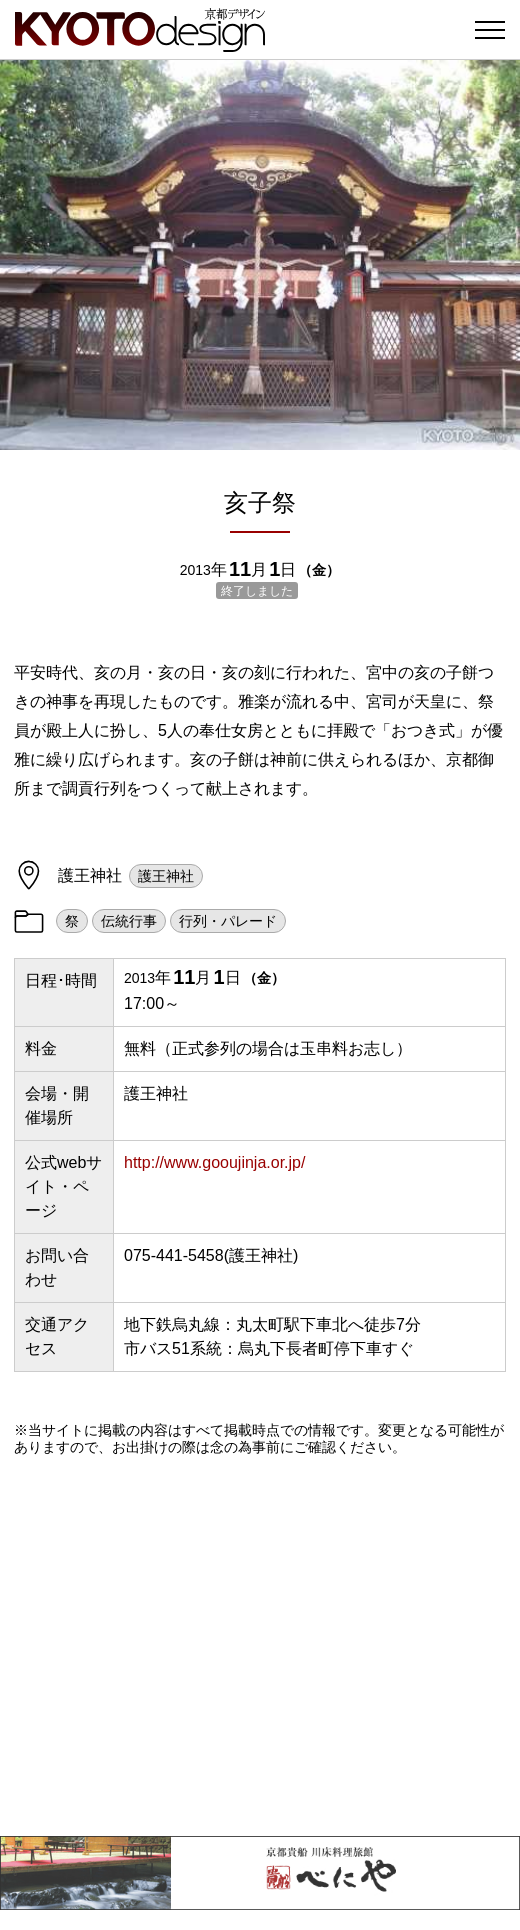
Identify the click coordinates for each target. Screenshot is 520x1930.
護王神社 (166, 876)
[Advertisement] (260, 1646)
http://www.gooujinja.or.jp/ (214, 1162)
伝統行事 (129, 921)
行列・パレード (228, 921)
